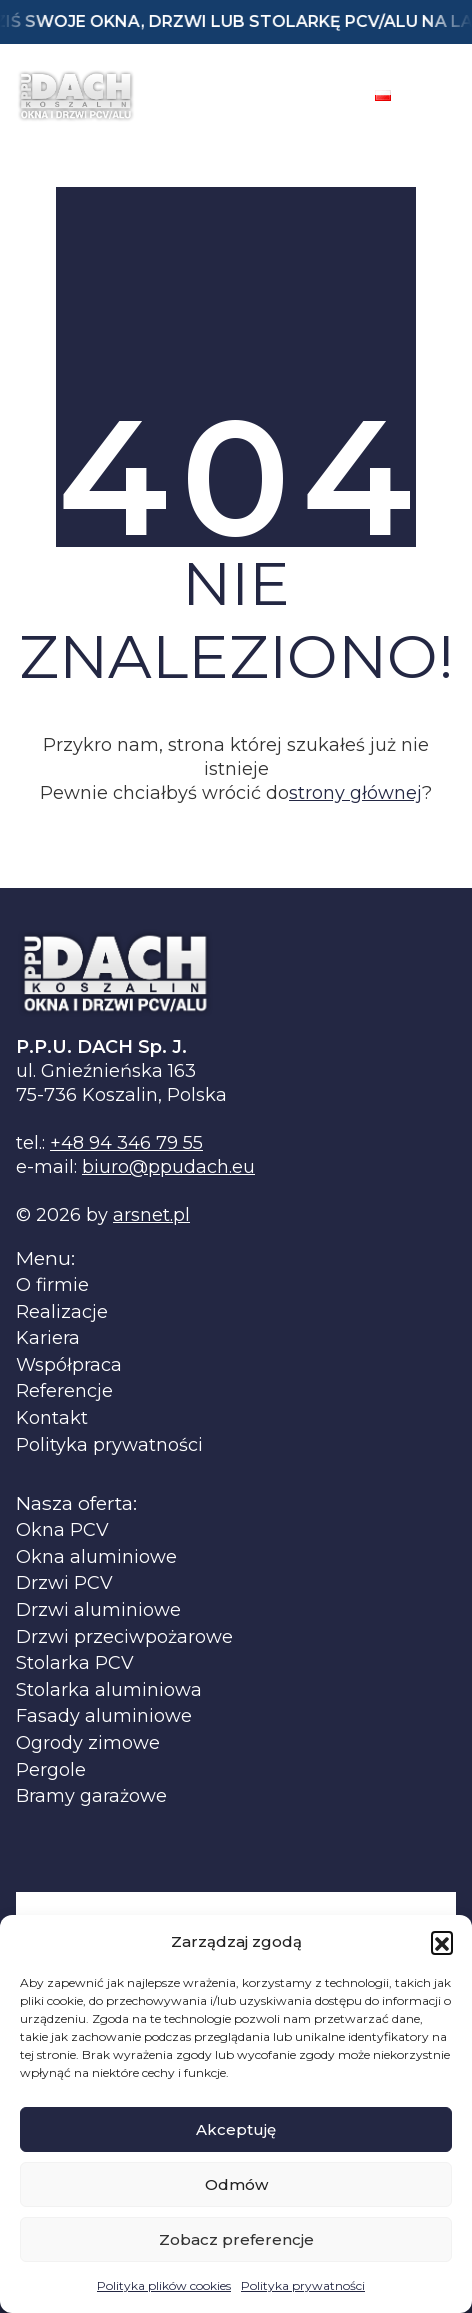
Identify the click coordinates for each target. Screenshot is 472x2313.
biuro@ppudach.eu (168, 1167)
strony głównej (355, 793)
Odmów (236, 2184)
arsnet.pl (151, 1215)
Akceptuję (236, 2129)
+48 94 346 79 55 (126, 1143)
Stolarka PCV (75, 1663)
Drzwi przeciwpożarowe (124, 1637)
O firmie (52, 1285)
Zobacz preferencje (236, 2239)
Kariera (48, 1338)
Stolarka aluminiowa (109, 1690)
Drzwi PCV (64, 1583)
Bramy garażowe (91, 1796)
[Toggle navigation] (438, 96)
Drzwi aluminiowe (98, 1610)
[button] (442, 1942)
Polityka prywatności (303, 2285)
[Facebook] (277, 96)
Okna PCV (62, 1530)
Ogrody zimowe (88, 1743)
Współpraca (69, 1365)
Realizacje (62, 1312)
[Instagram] (329, 96)
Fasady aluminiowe (104, 1716)
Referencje (64, 1391)
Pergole (51, 1770)
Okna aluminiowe (96, 1557)
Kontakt (52, 1418)
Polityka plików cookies (164, 2285)
